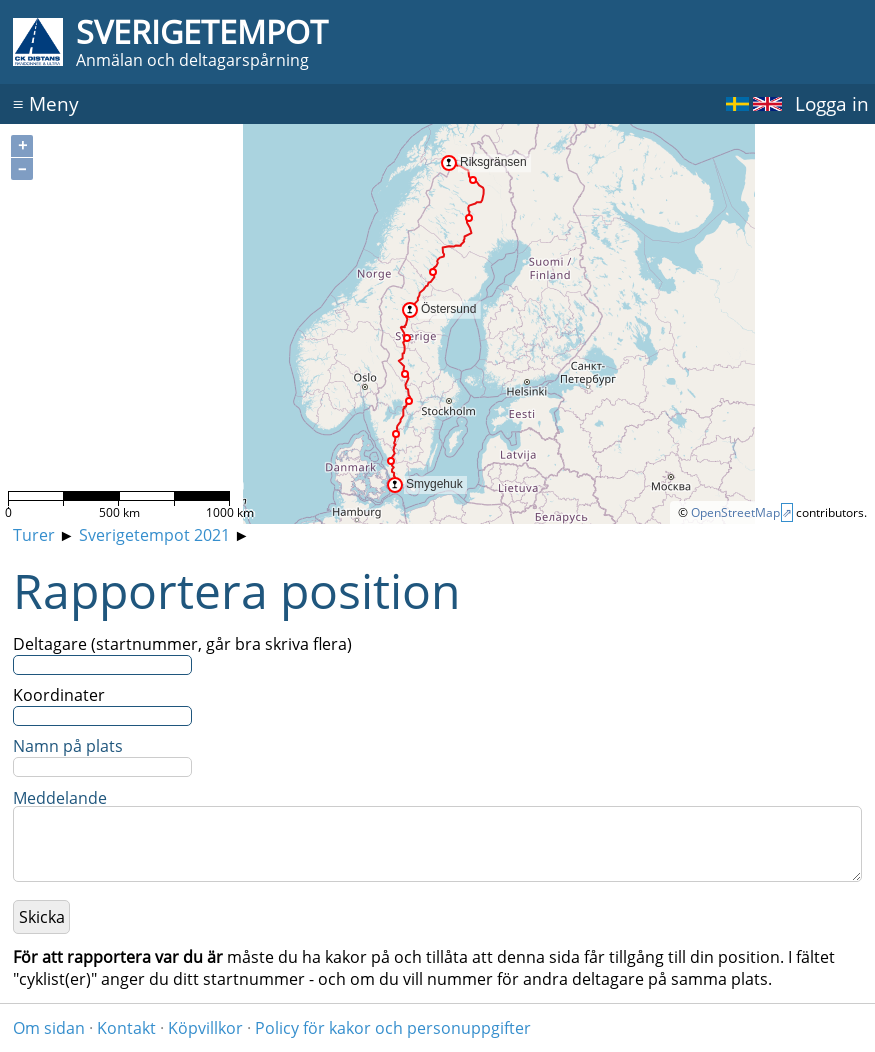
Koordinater (59, 695)
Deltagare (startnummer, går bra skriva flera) (182, 644)
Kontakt (126, 1028)
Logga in (832, 103)
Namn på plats (68, 746)
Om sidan (49, 1028)
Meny (46, 103)
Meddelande (60, 798)
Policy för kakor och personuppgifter (393, 1028)
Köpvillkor (205, 1028)
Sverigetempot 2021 (154, 535)
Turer (34, 535)
